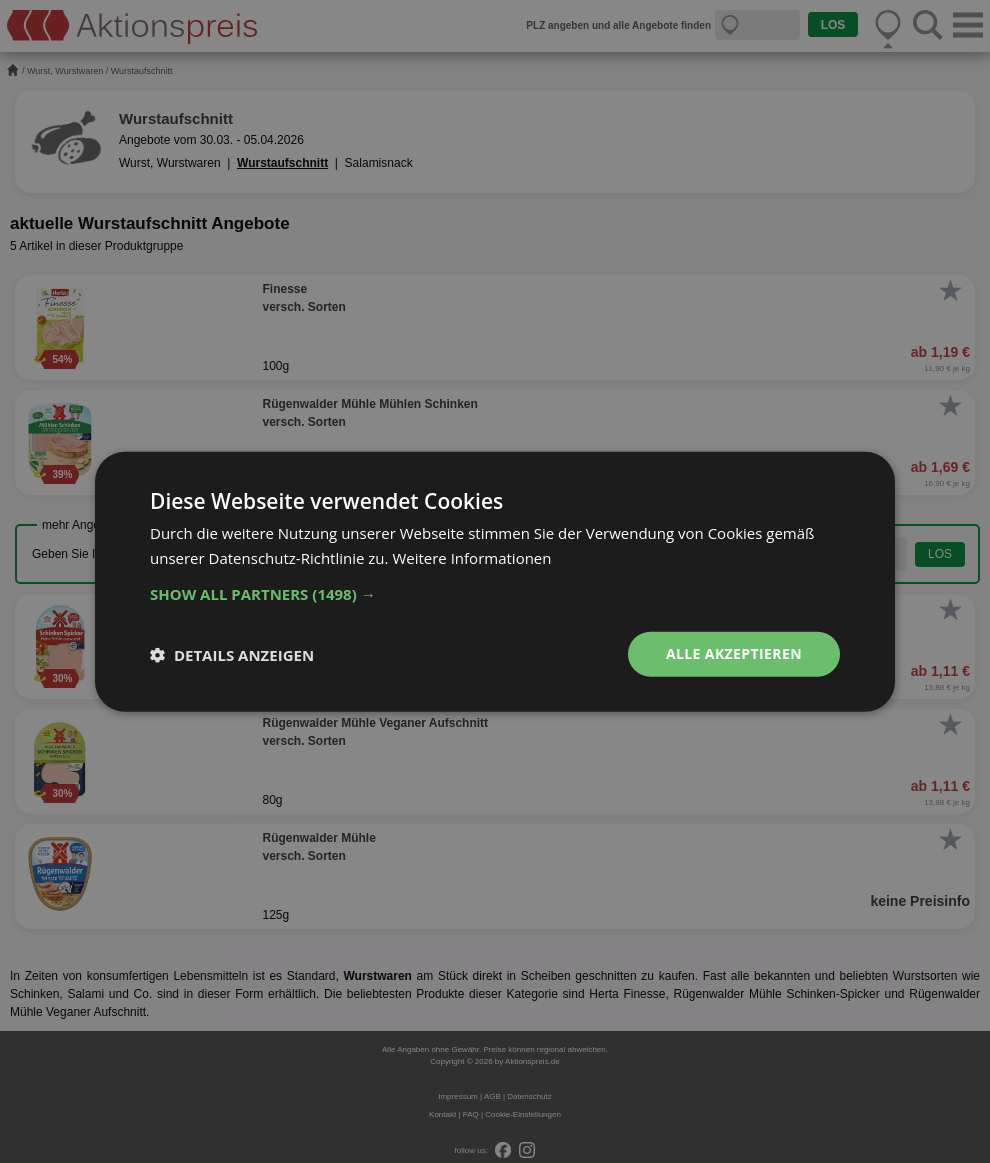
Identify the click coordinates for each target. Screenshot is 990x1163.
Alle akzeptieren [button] (734, 653)
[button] (495, 594)
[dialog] (495, 581)
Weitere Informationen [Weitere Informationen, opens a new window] (471, 557)
